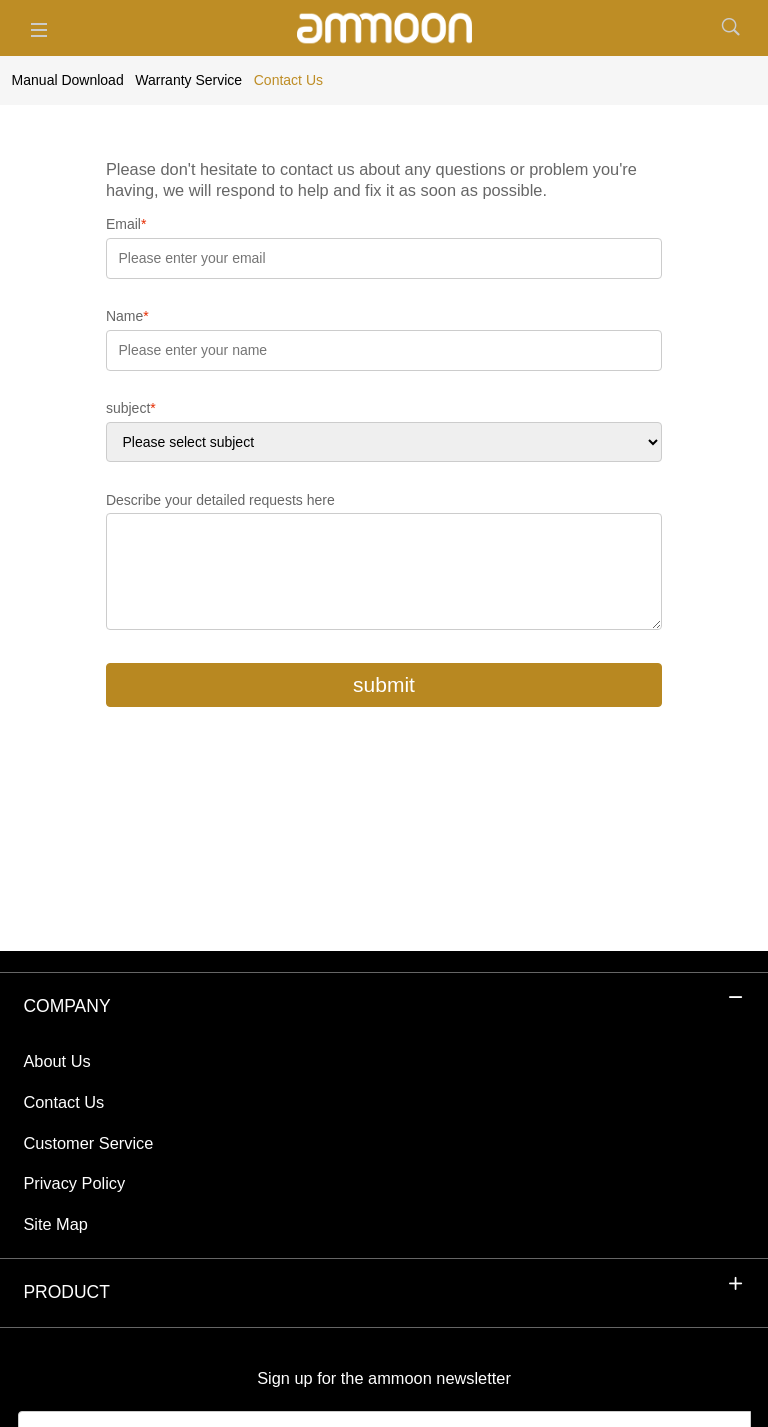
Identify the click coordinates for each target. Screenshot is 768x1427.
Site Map (55, 1224)
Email (126, 224)
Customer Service (88, 1143)
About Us (56, 1061)
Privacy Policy (74, 1183)
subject (131, 408)
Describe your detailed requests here (220, 500)
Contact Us (63, 1102)
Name (127, 316)
